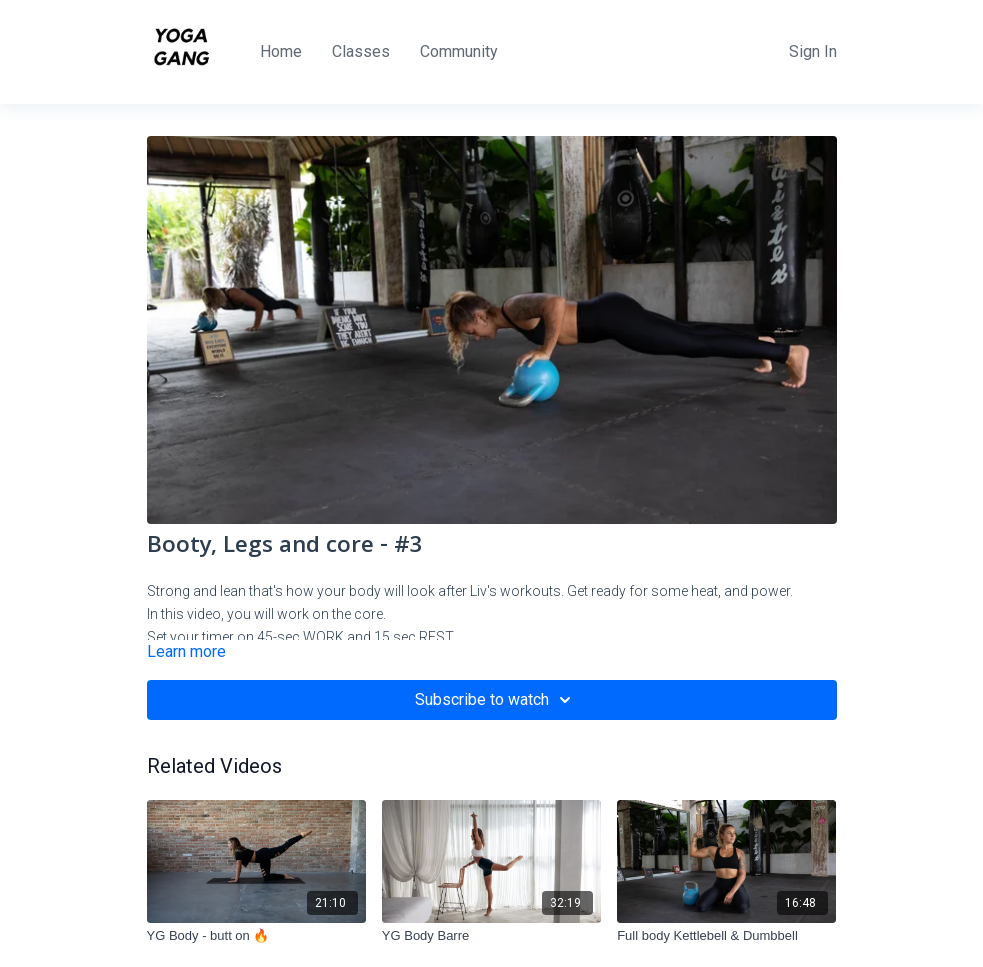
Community (459, 51)
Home (281, 51)
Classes (361, 51)
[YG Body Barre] (491, 936)
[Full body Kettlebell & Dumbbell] (726, 936)
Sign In (813, 51)
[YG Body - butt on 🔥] (256, 936)
